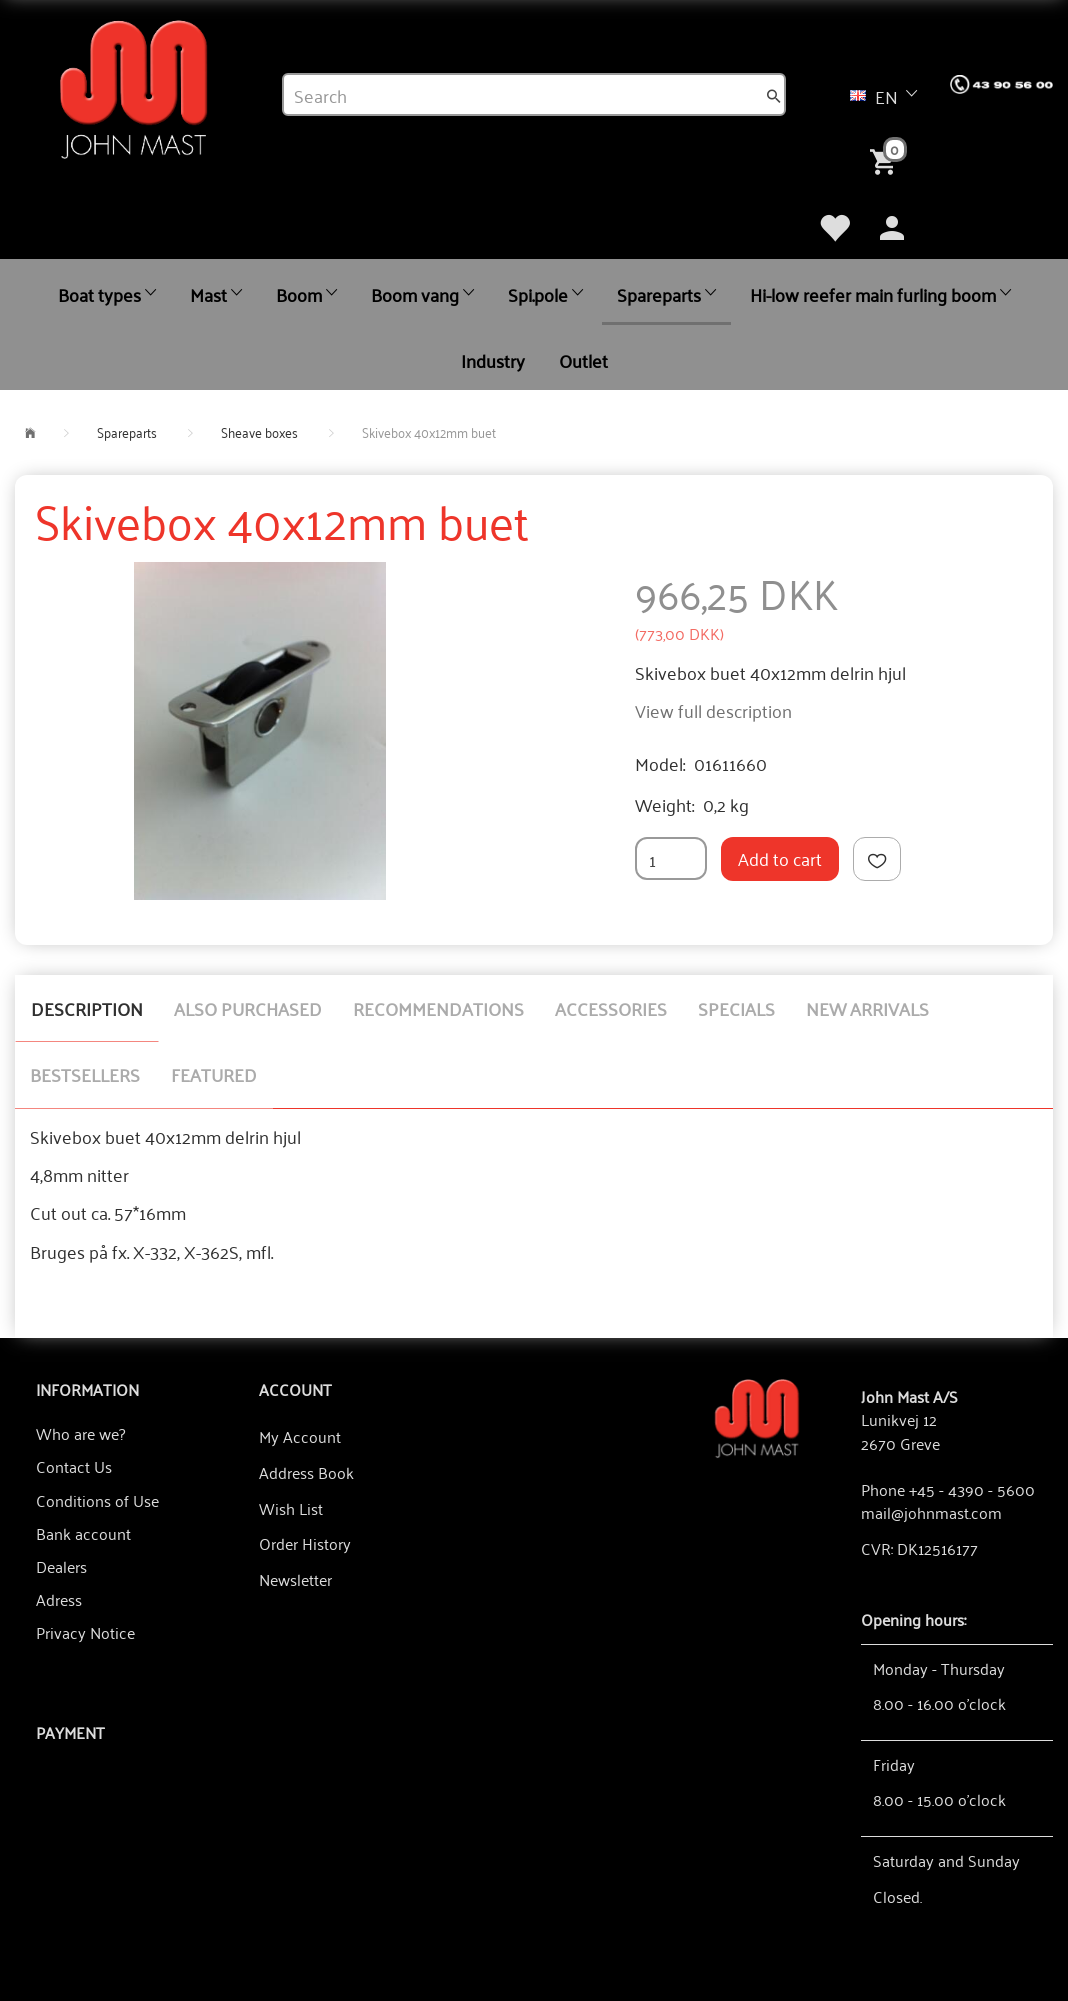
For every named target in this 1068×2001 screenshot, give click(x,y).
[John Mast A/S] (757, 1416)
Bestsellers (85, 1074)
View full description (713, 710)
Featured (214, 1074)
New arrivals (867, 1008)
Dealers (61, 1566)
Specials (736, 1008)
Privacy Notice (85, 1632)
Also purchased (248, 1008)
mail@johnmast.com (931, 1512)
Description (87, 1008)
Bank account (83, 1533)
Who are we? (80, 1433)
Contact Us (74, 1466)
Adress (59, 1599)
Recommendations (438, 1008)
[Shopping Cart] (887, 160)
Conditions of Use (97, 1500)
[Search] (774, 95)
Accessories (611, 1008)
